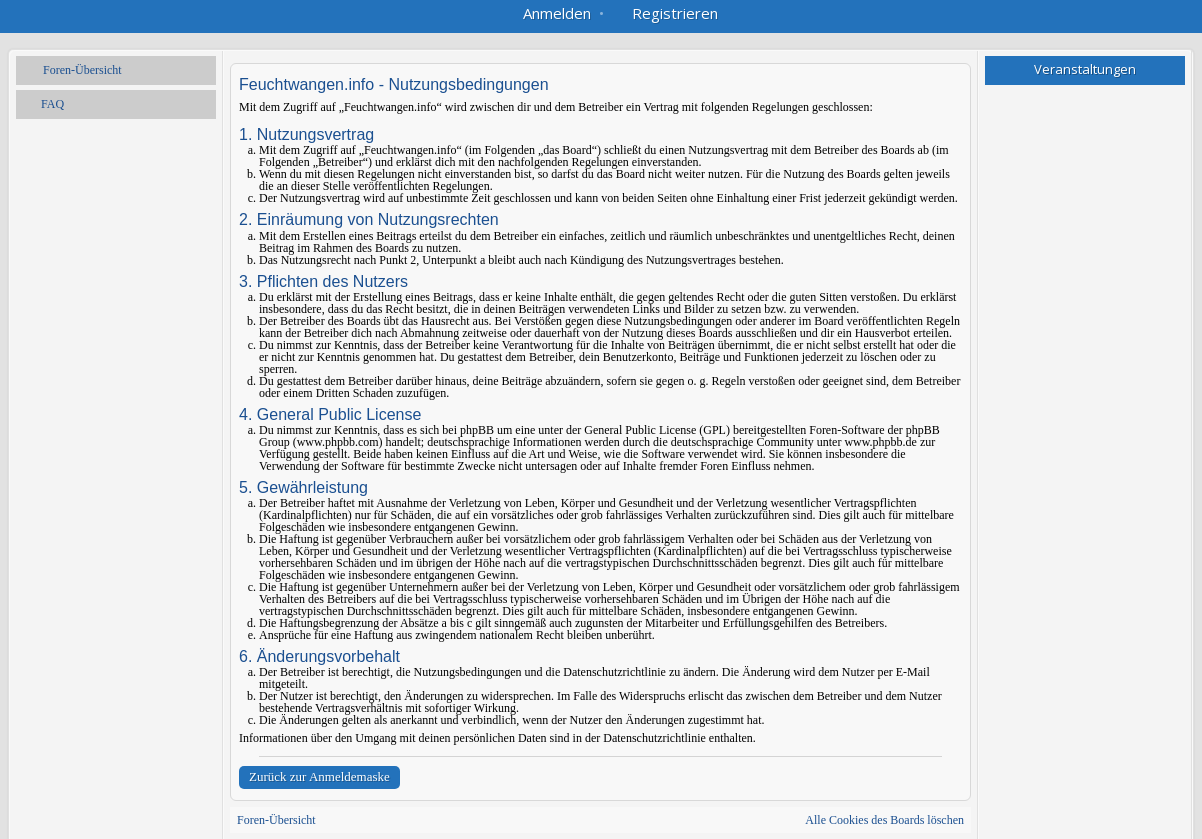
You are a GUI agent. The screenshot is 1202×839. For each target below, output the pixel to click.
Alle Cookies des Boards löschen (884, 820)
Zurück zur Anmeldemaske (319, 776)
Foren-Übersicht (82, 70)
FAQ (52, 104)
